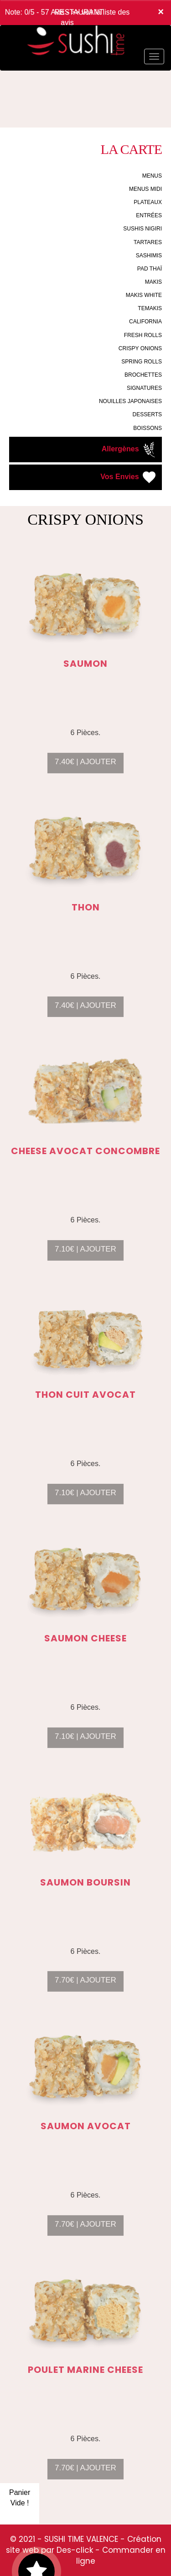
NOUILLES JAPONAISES (130, 401)
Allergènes (129, 449)
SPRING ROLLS (141, 361)
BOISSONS (147, 428)
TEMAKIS (150, 308)
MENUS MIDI (145, 189)
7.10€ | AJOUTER (85, 1256)
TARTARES (148, 242)
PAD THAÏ (149, 269)
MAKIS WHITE (144, 295)
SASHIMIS (149, 255)
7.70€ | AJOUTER (85, 1987)
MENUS (152, 176)
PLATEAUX (148, 202)
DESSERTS (147, 414)
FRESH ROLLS (143, 335)
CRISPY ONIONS (140, 348)
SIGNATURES (144, 388)
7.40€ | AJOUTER (85, 769)
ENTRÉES (149, 215)
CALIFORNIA (145, 321)
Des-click (75, 2550)
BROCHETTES (143, 375)
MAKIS (153, 282)
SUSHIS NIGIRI (142, 228)
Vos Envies (128, 477)
